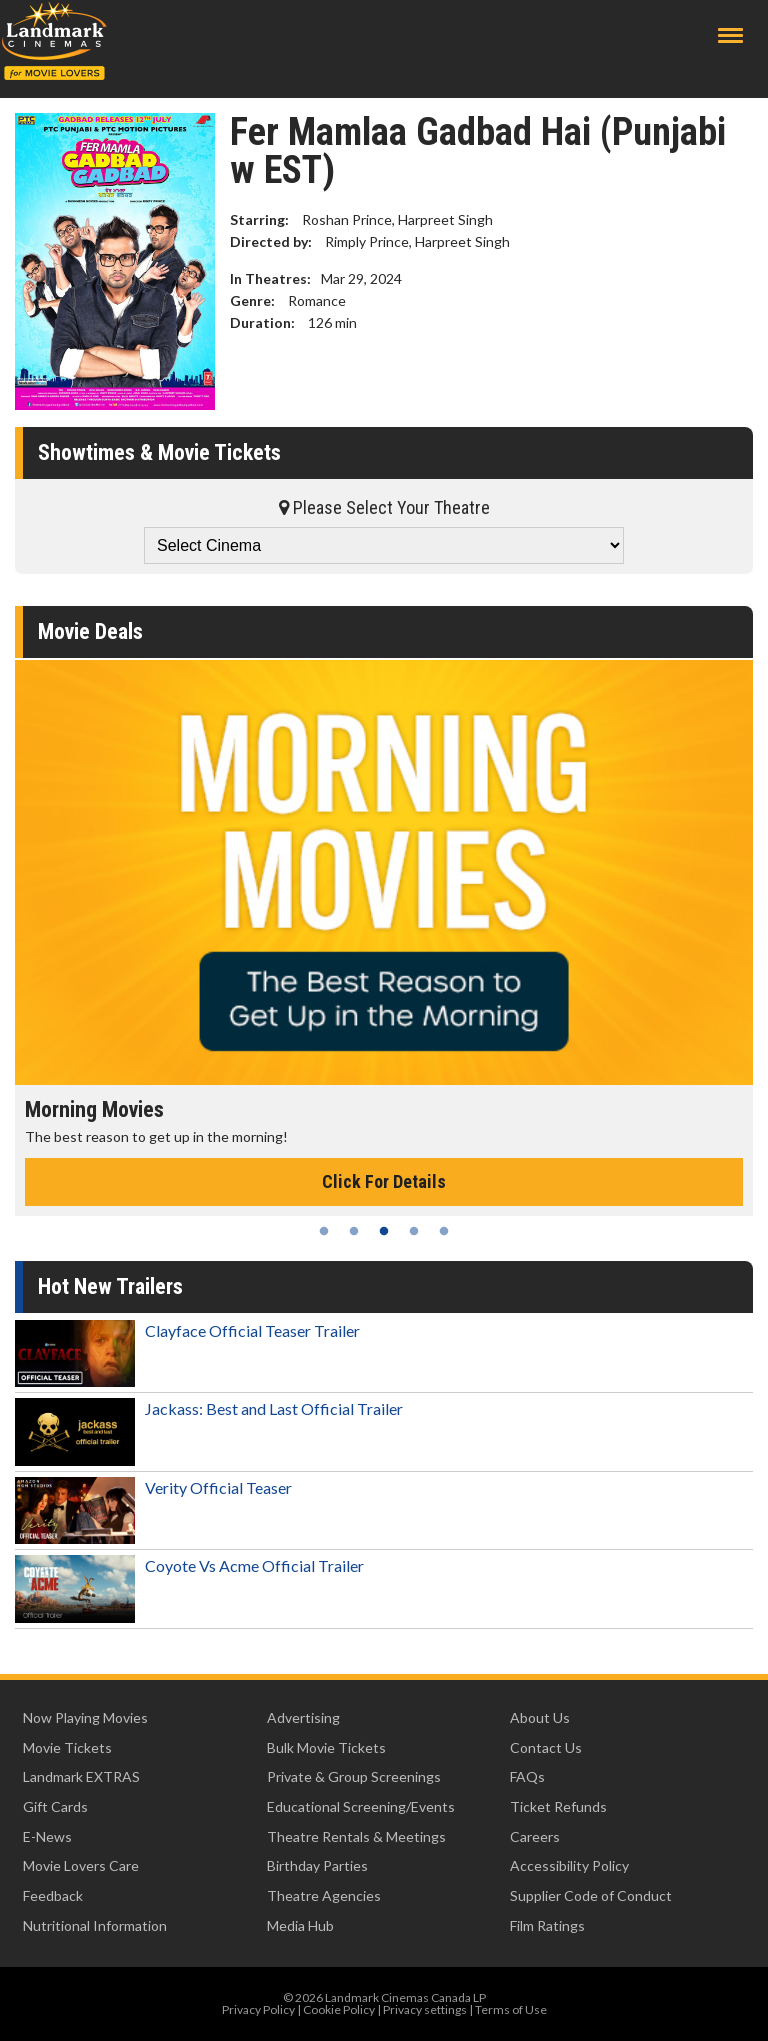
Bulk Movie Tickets (326, 1747)
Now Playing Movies (85, 1717)
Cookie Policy (339, 2009)
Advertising (303, 1717)
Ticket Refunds (558, 1806)
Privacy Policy (258, 2009)
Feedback (53, 1895)
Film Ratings (547, 1925)
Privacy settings (425, 2009)
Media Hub (300, 1925)
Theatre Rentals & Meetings (356, 1836)
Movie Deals (90, 631)
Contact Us (546, 1747)
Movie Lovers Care (81, 1865)
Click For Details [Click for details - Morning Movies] (384, 1181)
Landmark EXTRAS (81, 1776)
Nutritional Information (95, 1925)
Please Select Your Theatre (384, 507)
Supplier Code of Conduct (591, 1895)
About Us (540, 1717)
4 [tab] (414, 1231)
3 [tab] (384, 1231)
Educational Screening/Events (361, 1806)
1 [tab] (324, 1231)
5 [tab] (444, 1231)
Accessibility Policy (569, 1865)
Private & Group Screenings (354, 1776)
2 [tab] (354, 1231)
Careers (535, 1836)
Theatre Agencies (324, 1895)
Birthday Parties (317, 1865)
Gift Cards (55, 1806)
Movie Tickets (67, 1747)
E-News (47, 1836)
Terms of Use (511, 2009)
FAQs (527, 1776)
